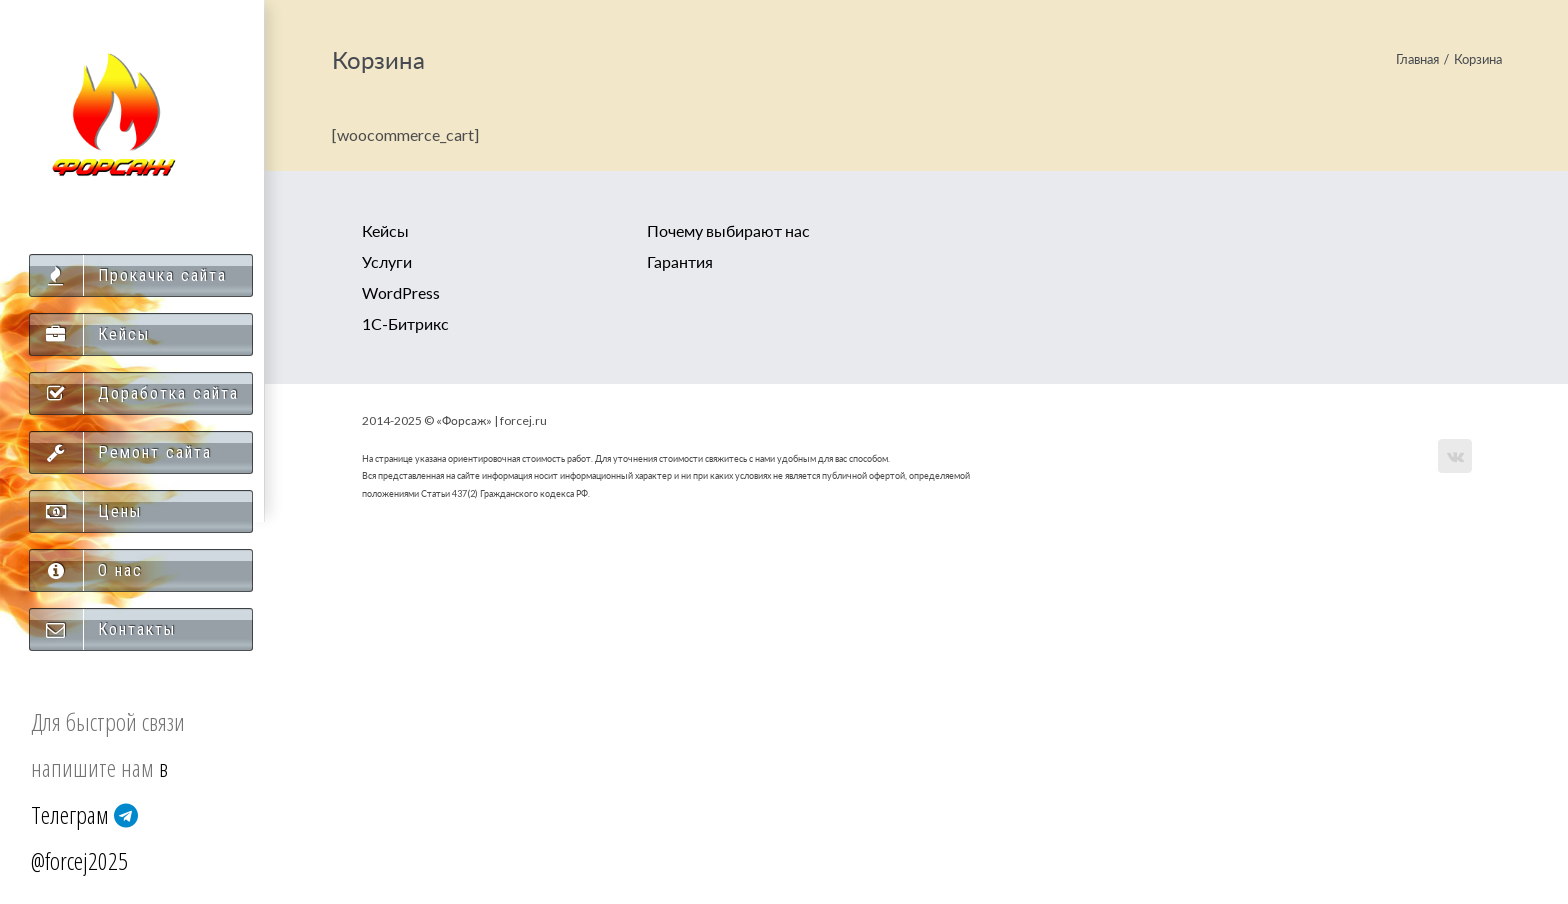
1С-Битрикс (405, 323)
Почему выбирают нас (728, 230)
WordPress (401, 292)
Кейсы (385, 230)
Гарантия (680, 261)
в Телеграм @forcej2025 (99, 814)
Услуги (387, 261)
